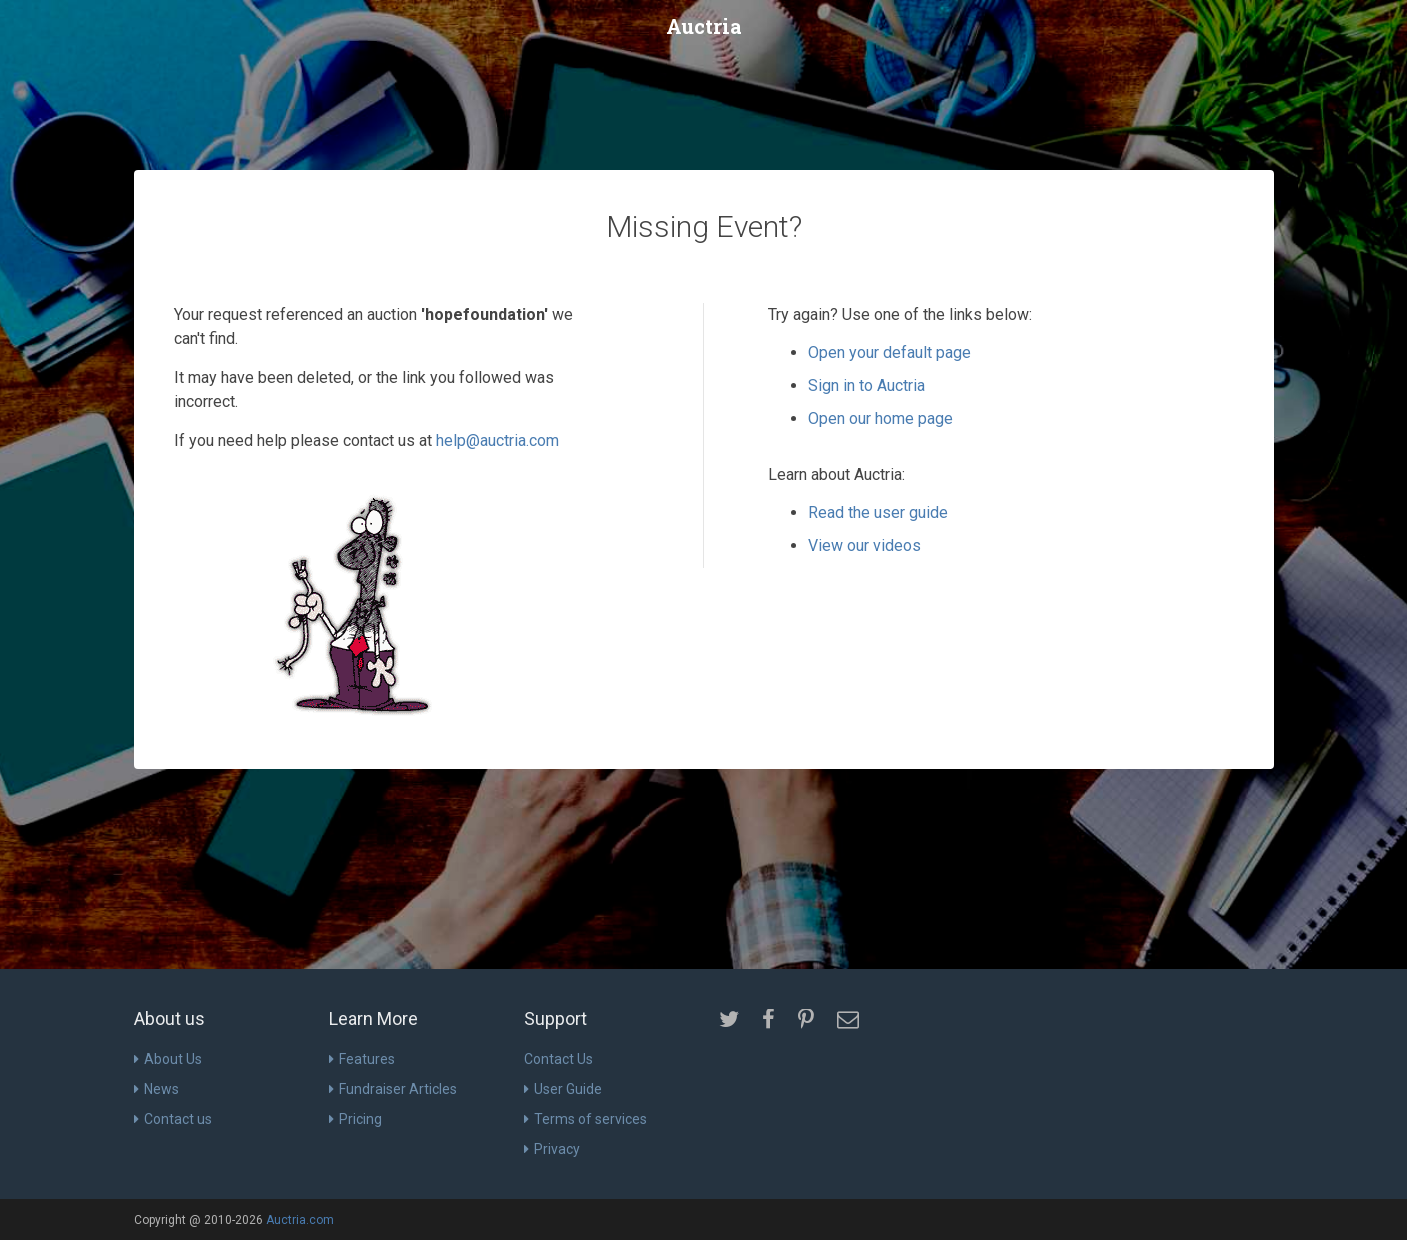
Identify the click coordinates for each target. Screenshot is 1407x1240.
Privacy (552, 1149)
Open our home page (880, 418)
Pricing (355, 1119)
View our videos (864, 545)
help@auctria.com (497, 440)
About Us (168, 1059)
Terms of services (585, 1119)
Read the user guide (878, 512)
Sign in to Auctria (866, 385)
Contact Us (558, 1059)
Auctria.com (300, 1220)
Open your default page (889, 352)
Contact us (173, 1119)
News (156, 1089)
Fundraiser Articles (393, 1089)
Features (362, 1059)
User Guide (563, 1089)
